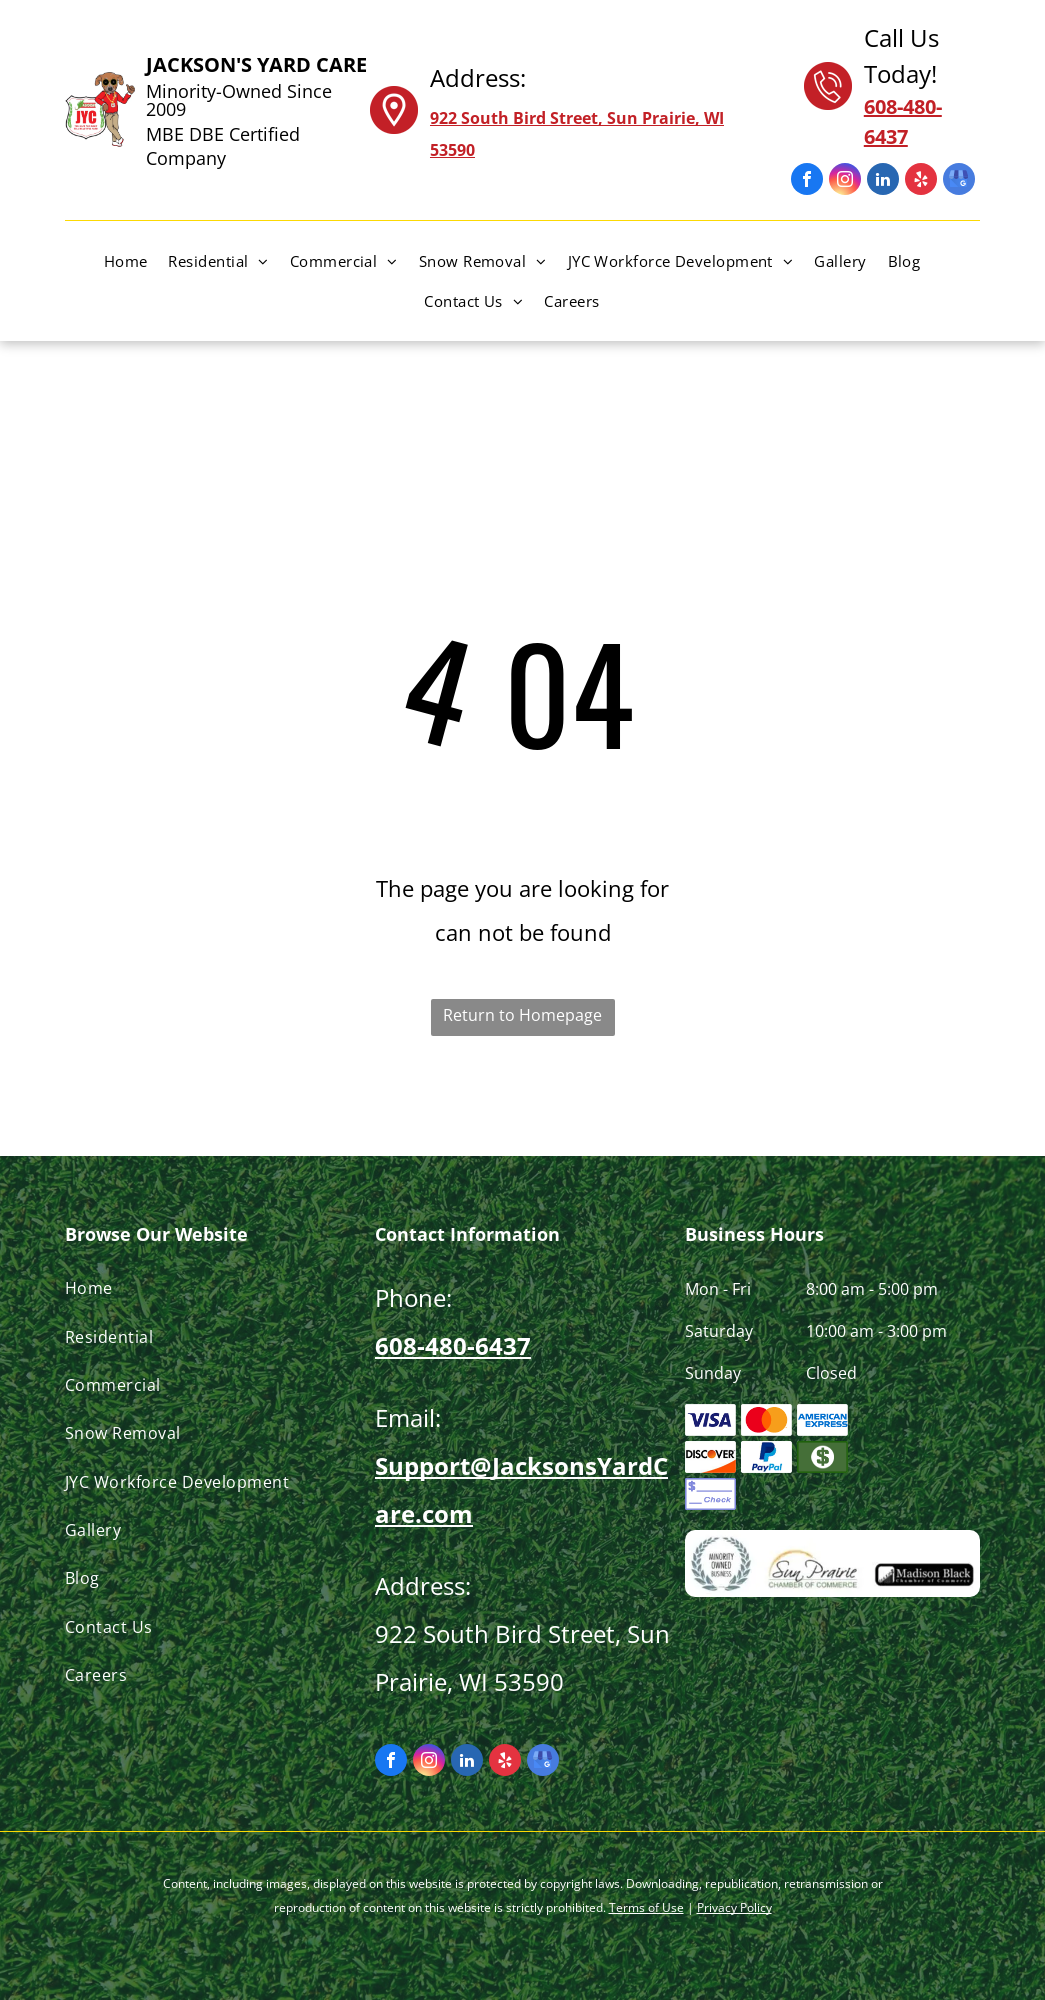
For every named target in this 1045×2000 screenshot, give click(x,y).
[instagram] (845, 181)
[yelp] (921, 181)
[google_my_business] (959, 181)
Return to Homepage (522, 1015)
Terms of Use (646, 1907)
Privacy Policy (734, 1907)
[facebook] (807, 181)
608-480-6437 (453, 1345)
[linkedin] (883, 181)
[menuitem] (136, 261)
